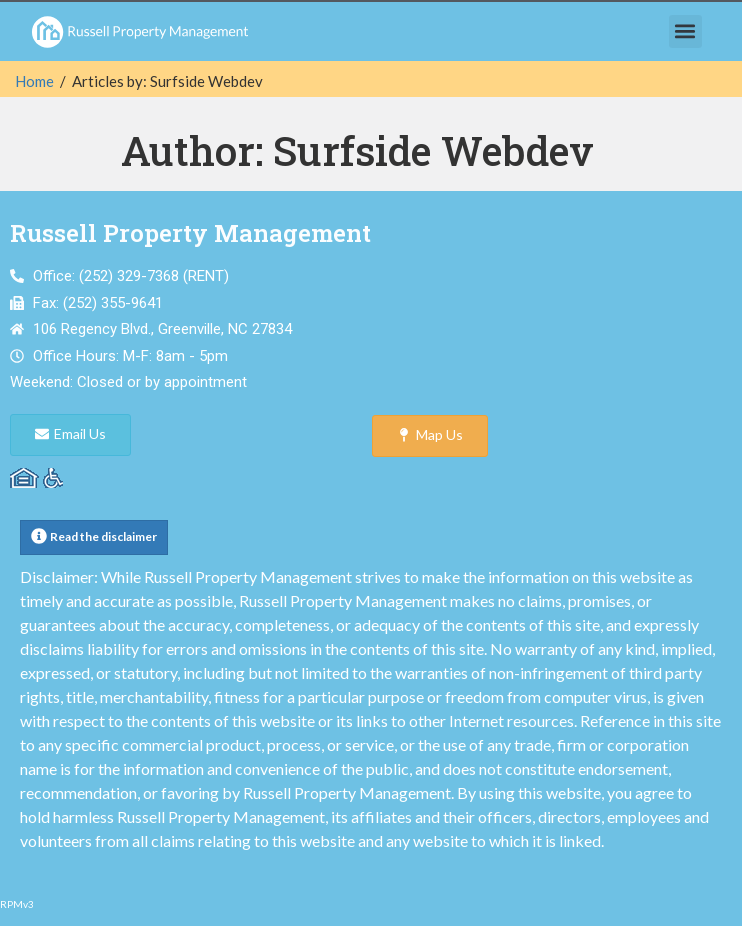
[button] (685, 31)
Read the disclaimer (103, 536)
